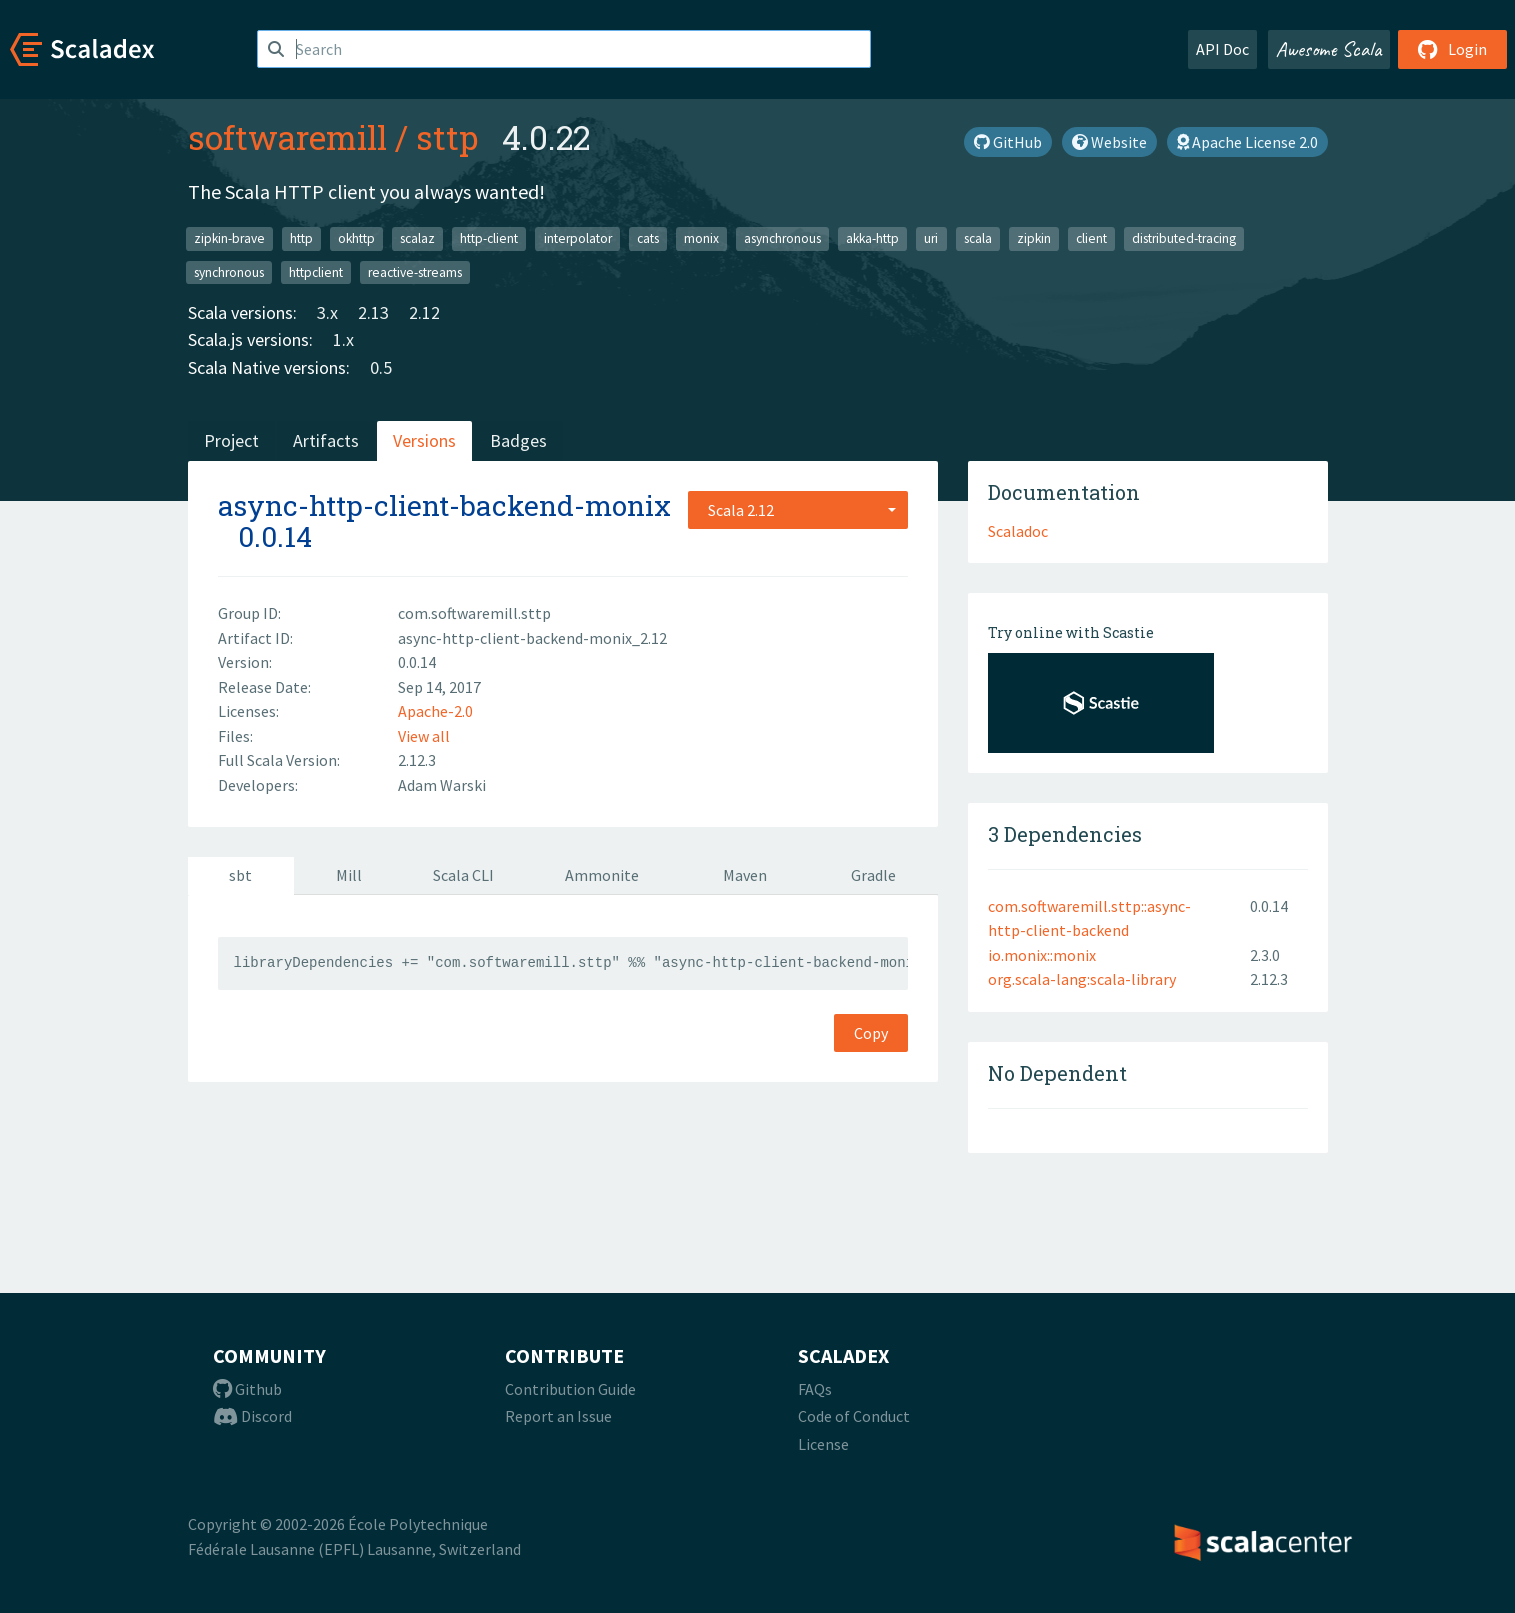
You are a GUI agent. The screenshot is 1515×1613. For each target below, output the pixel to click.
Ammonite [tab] (602, 875)
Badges (518, 440)
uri (931, 238)
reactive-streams (415, 271)
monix (701, 238)
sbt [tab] (240, 875)
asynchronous (782, 238)
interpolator (578, 238)
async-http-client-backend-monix (444, 505)
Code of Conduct (854, 1416)
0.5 (381, 367)
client (1091, 238)
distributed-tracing (1184, 238)
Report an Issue (558, 1416)
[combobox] (798, 510)
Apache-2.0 (435, 711)
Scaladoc (1018, 531)
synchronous (229, 271)
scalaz (417, 238)
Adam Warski (442, 785)
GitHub (1008, 142)
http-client (489, 238)
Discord (252, 1416)
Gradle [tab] (873, 875)
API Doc (1222, 49)
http (301, 238)
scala (978, 238)
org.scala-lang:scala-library (1082, 979)
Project (231, 440)
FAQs (815, 1389)
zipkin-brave (229, 238)
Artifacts (326, 440)
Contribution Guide (570, 1389)
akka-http (872, 238)
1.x (343, 339)
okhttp (356, 238)
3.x (327, 312)
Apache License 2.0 (1247, 142)
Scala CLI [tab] (463, 875)
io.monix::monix (1042, 955)
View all (424, 736)
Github (247, 1389)
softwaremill (287, 137)
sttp (447, 137)
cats (648, 238)
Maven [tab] (745, 875)
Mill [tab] (349, 875)
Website (1109, 142)
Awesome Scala (1329, 49)
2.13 (373, 312)
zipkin (1034, 238)
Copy (871, 1033)
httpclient (316, 271)
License (823, 1444)
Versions (424, 440)
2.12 (424, 312)
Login (1452, 49)
